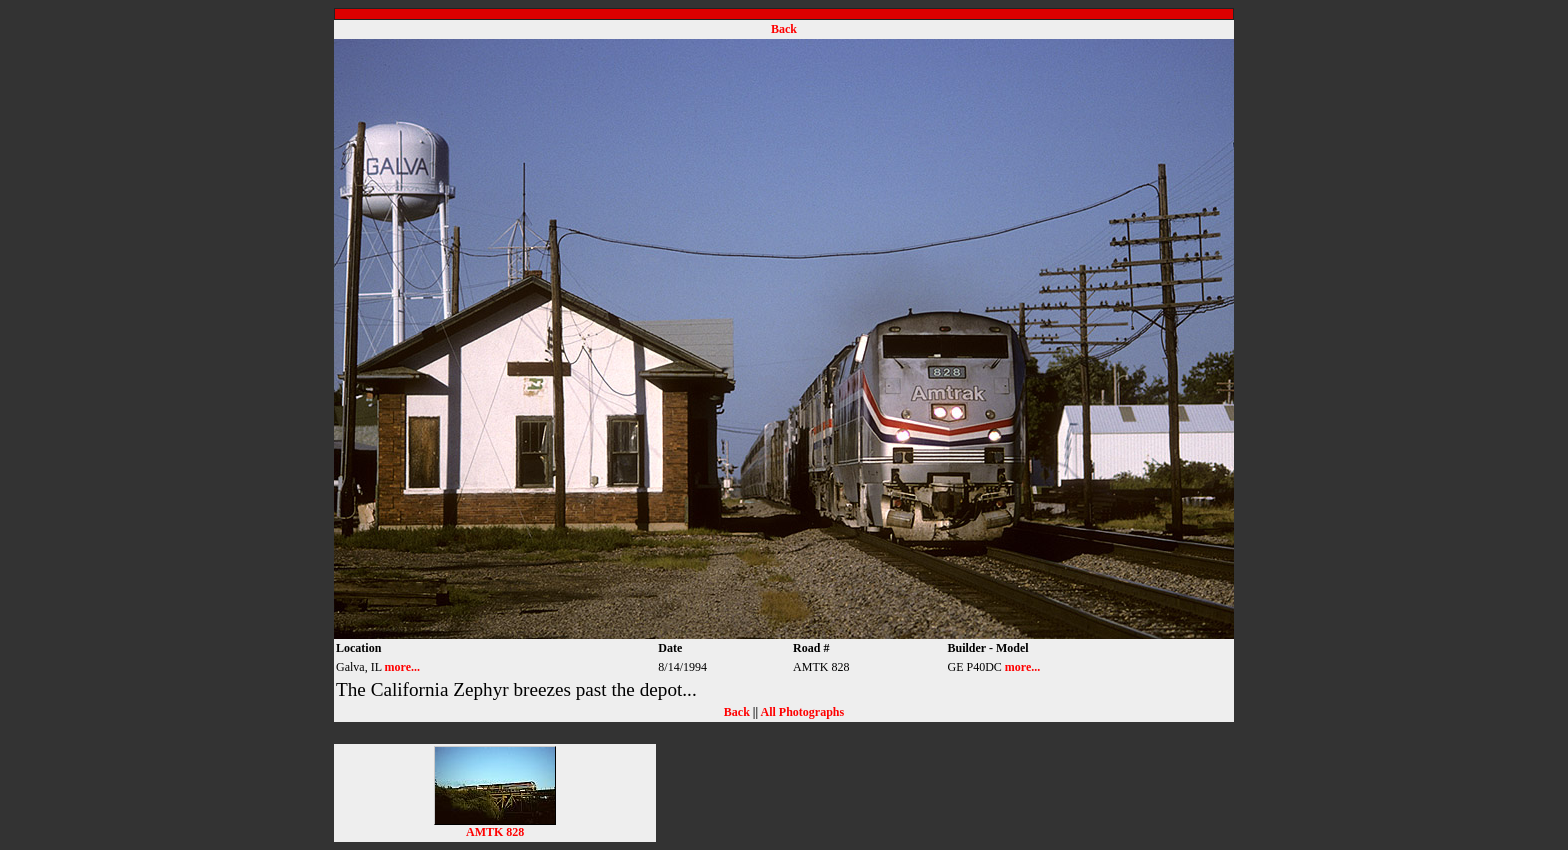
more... (402, 667)
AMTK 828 (495, 826)
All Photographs (802, 712)
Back (784, 29)
